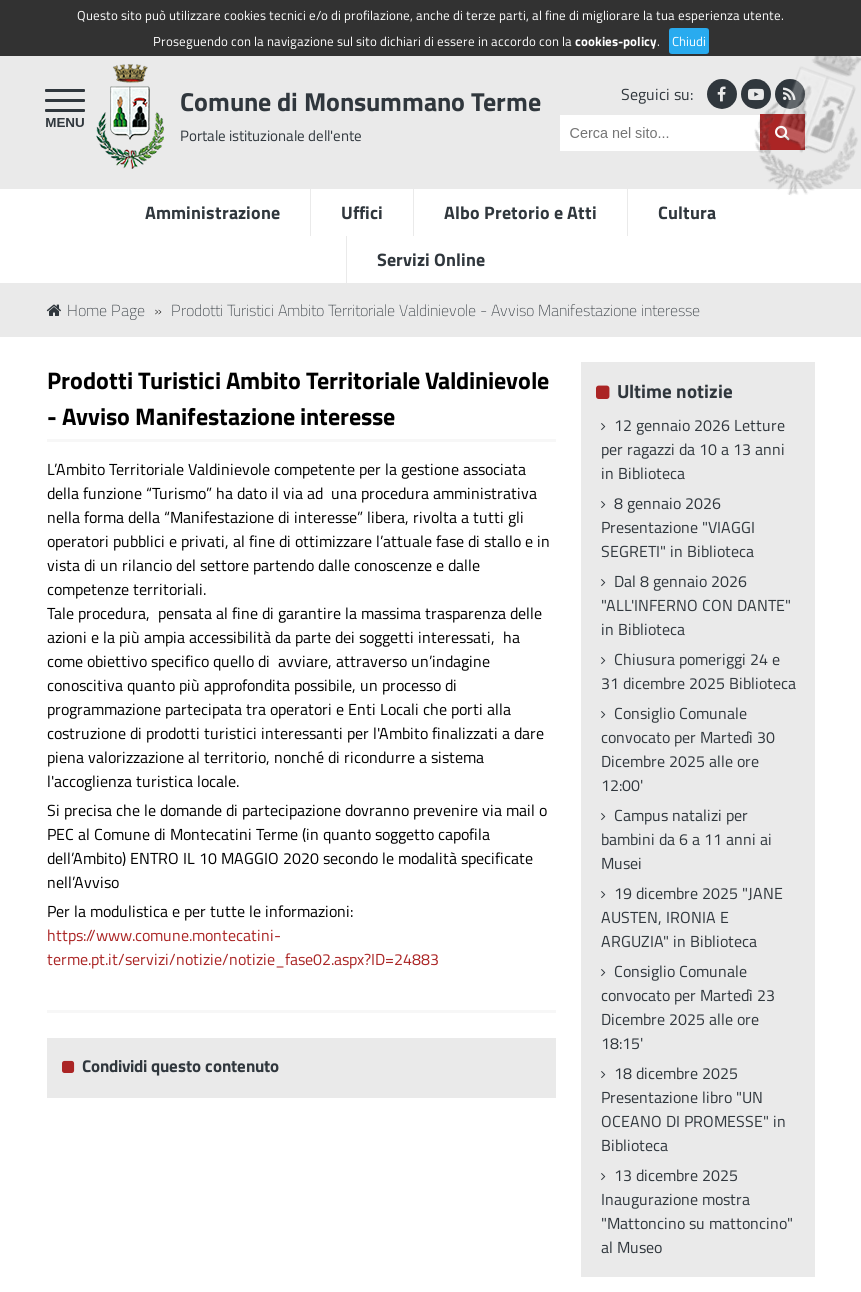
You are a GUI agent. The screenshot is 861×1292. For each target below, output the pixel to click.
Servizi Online (431, 259)
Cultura (687, 212)
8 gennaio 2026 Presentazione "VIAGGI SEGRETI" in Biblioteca (678, 527)
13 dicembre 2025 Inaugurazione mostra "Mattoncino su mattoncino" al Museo (697, 1211)
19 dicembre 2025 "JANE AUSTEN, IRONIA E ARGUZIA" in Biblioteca (692, 917)
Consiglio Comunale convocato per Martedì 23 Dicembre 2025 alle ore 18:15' (688, 1007)
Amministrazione (212, 212)
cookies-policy (616, 41)
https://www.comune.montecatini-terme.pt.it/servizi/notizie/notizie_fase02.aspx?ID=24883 (243, 947)
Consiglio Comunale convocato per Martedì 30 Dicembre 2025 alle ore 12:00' (688, 749)
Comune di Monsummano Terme (360, 101)
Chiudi (689, 41)
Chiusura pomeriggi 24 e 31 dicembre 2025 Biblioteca (698, 671)
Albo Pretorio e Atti (520, 212)
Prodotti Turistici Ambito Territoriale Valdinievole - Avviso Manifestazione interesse (435, 310)
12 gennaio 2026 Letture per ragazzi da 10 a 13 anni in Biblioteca (693, 449)
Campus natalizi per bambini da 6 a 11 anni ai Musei (686, 839)
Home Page (96, 310)
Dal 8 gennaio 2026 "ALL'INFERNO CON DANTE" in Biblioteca (696, 605)
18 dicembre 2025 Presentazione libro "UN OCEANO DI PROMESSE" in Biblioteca (693, 1109)
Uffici (362, 212)
